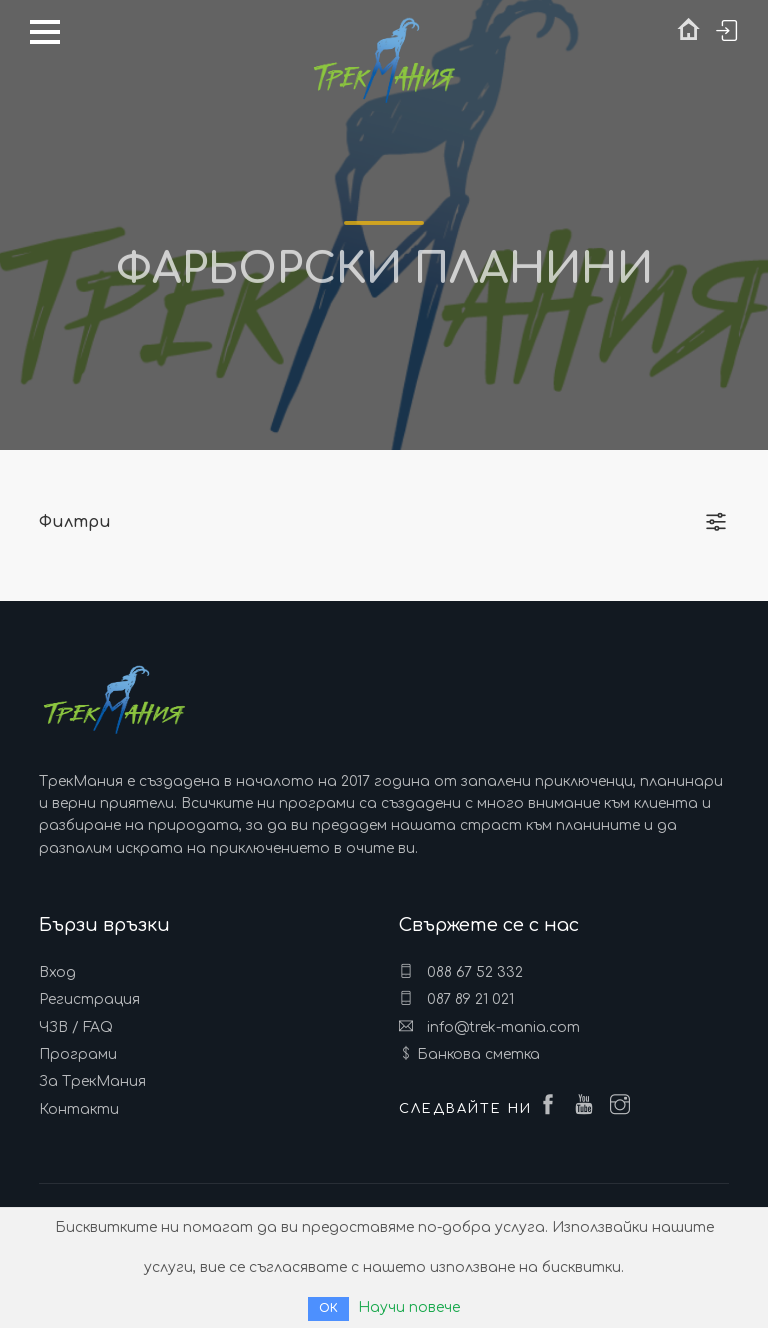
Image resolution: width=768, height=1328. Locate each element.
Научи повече (409, 1307)
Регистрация (89, 999)
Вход (57, 972)
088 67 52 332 (461, 972)
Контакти (79, 1109)
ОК (328, 1308)
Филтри (75, 522)
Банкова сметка (478, 1054)
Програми (78, 1054)
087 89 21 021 (456, 999)
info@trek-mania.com (489, 1027)
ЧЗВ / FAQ (76, 1027)
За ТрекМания (92, 1081)
